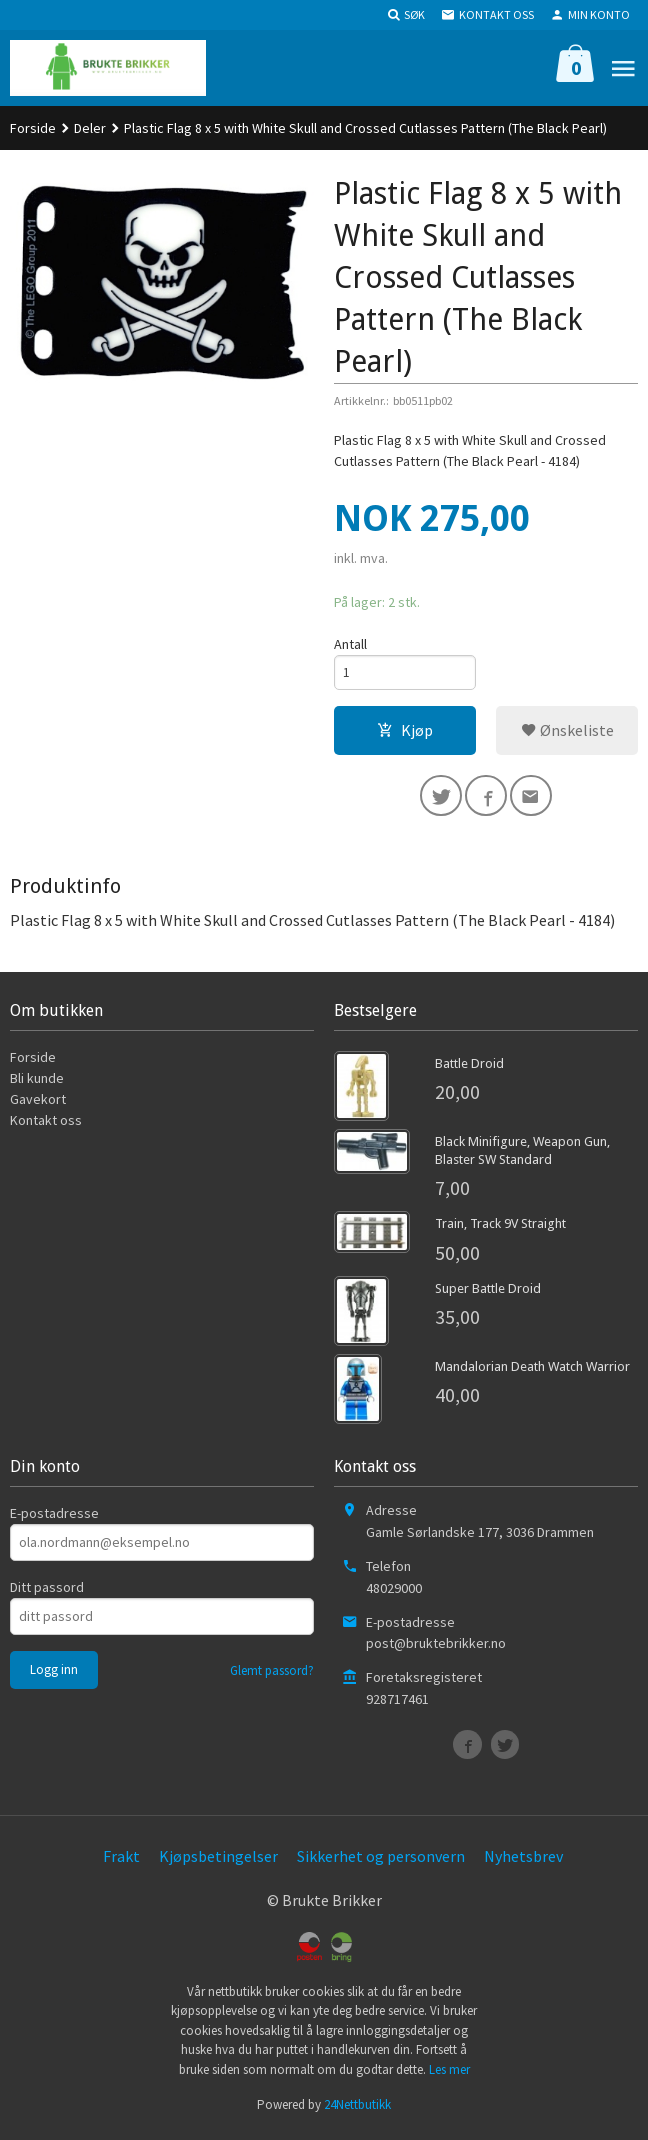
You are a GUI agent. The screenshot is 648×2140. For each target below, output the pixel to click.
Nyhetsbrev (523, 1861)
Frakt (121, 1861)
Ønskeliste (567, 732)
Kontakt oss (46, 1125)
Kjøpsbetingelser (218, 1861)
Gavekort (38, 1104)
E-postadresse (54, 1518)
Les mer (449, 2074)
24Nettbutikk (357, 2109)
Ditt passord (47, 1592)
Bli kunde (37, 1083)
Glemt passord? (272, 1675)
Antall (350, 644)
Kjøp (405, 732)
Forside (33, 128)
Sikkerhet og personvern (381, 1861)
